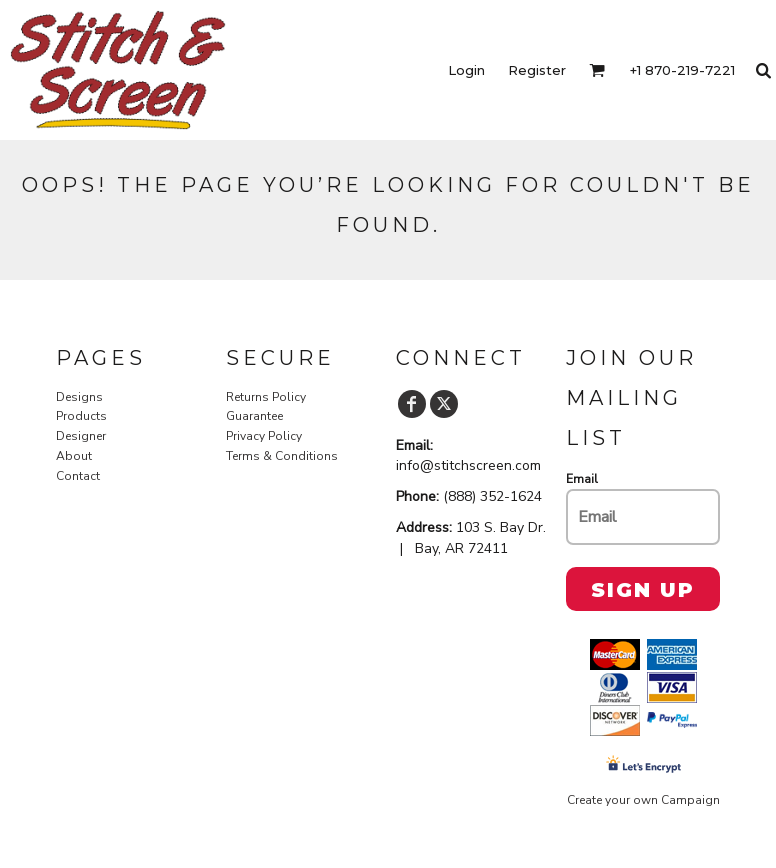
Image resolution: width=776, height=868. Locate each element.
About (74, 456)
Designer (81, 436)
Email (582, 479)
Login (466, 70)
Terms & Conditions (282, 456)
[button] (597, 70)
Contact (78, 476)
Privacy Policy (264, 436)
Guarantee (254, 416)
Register (537, 70)
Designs (79, 397)
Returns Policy (266, 397)
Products (81, 416)
